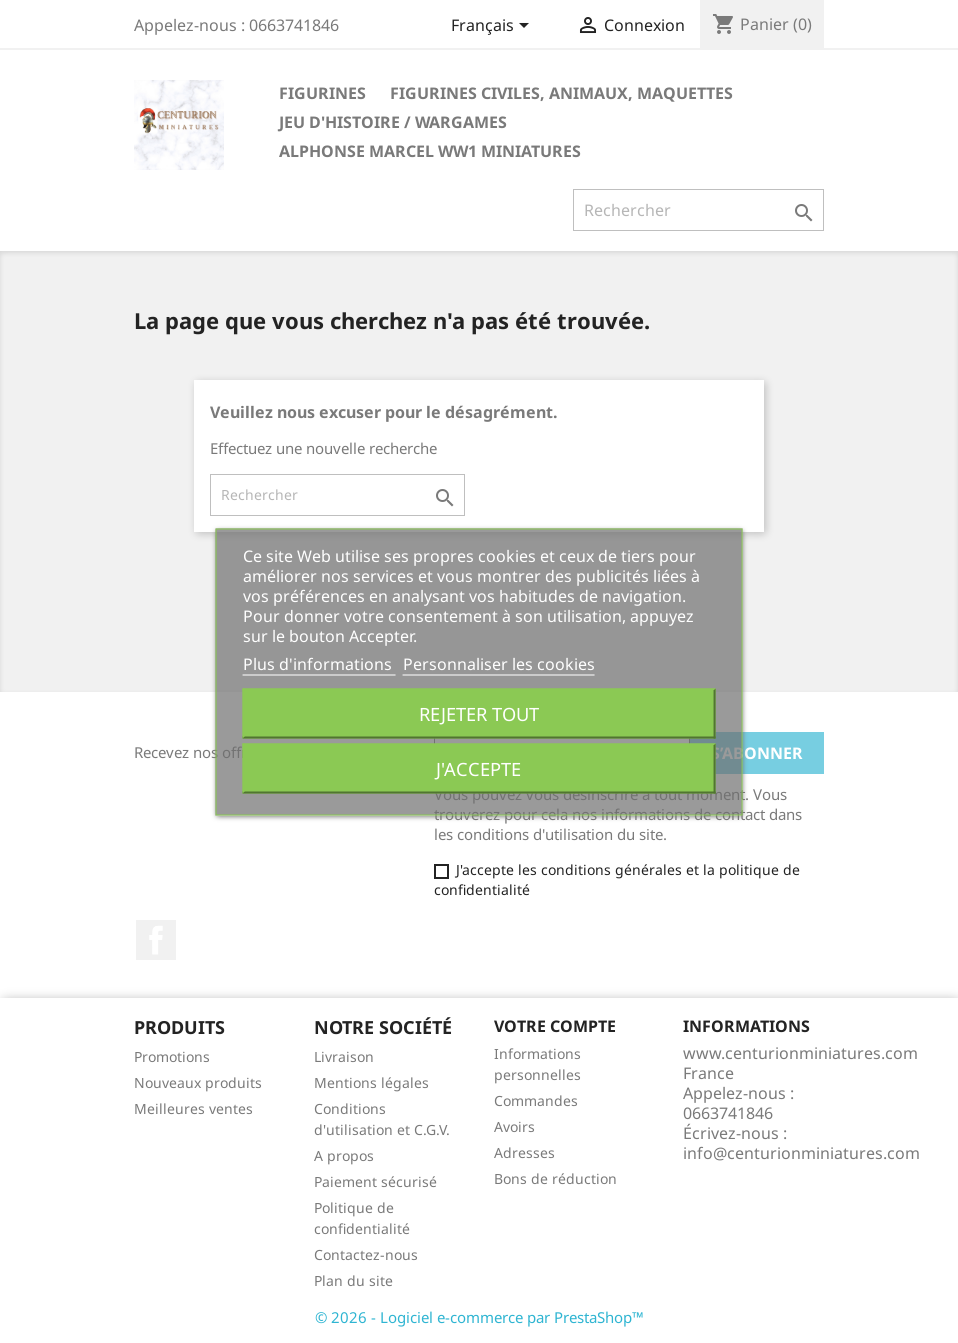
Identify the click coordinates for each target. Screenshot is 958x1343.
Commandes (536, 1100)
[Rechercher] (698, 210)
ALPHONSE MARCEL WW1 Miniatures (430, 151)
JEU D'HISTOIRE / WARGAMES (393, 122)
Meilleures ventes (193, 1108)
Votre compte (555, 1026)
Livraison (344, 1056)
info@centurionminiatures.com (801, 1153)
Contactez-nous (366, 1254)
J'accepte (478, 767)
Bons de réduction (555, 1178)
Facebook (156, 940)
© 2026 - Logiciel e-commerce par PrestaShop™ (479, 1317)
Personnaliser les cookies (499, 663)
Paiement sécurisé (375, 1181)
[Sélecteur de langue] (493, 27)
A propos (344, 1155)
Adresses (524, 1152)
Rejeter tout (479, 712)
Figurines (322, 93)
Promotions (172, 1056)
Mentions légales (371, 1082)
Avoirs (514, 1126)
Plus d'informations (319, 663)
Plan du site (353, 1280)
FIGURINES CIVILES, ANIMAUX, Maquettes (561, 93)
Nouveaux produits (198, 1082)
